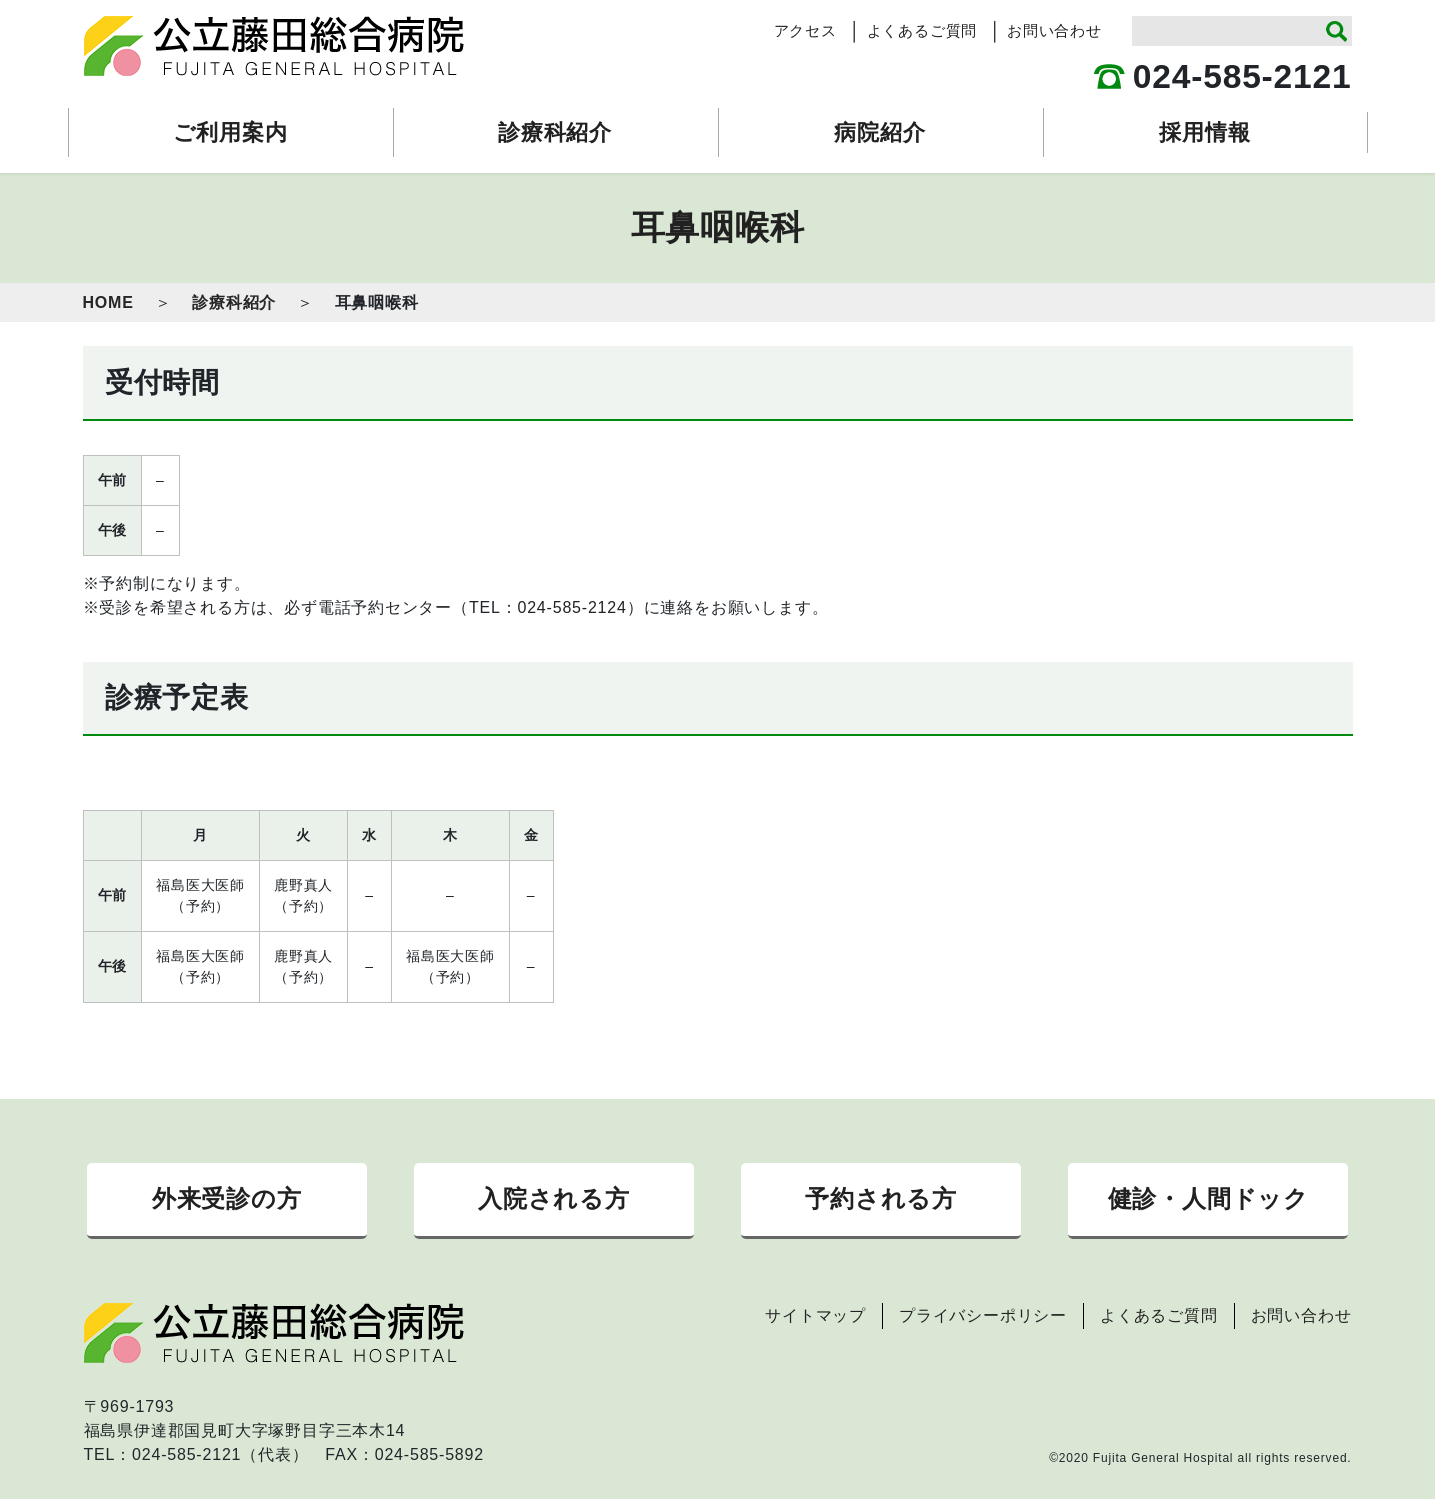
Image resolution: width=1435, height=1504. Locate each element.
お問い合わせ (1054, 31)
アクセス (805, 31)
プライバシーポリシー (983, 1320)
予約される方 (881, 1202)
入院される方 (554, 1202)
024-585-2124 (571, 607)
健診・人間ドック (1208, 1202)
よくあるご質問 (922, 31)
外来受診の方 (227, 1202)
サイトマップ (815, 1320)
